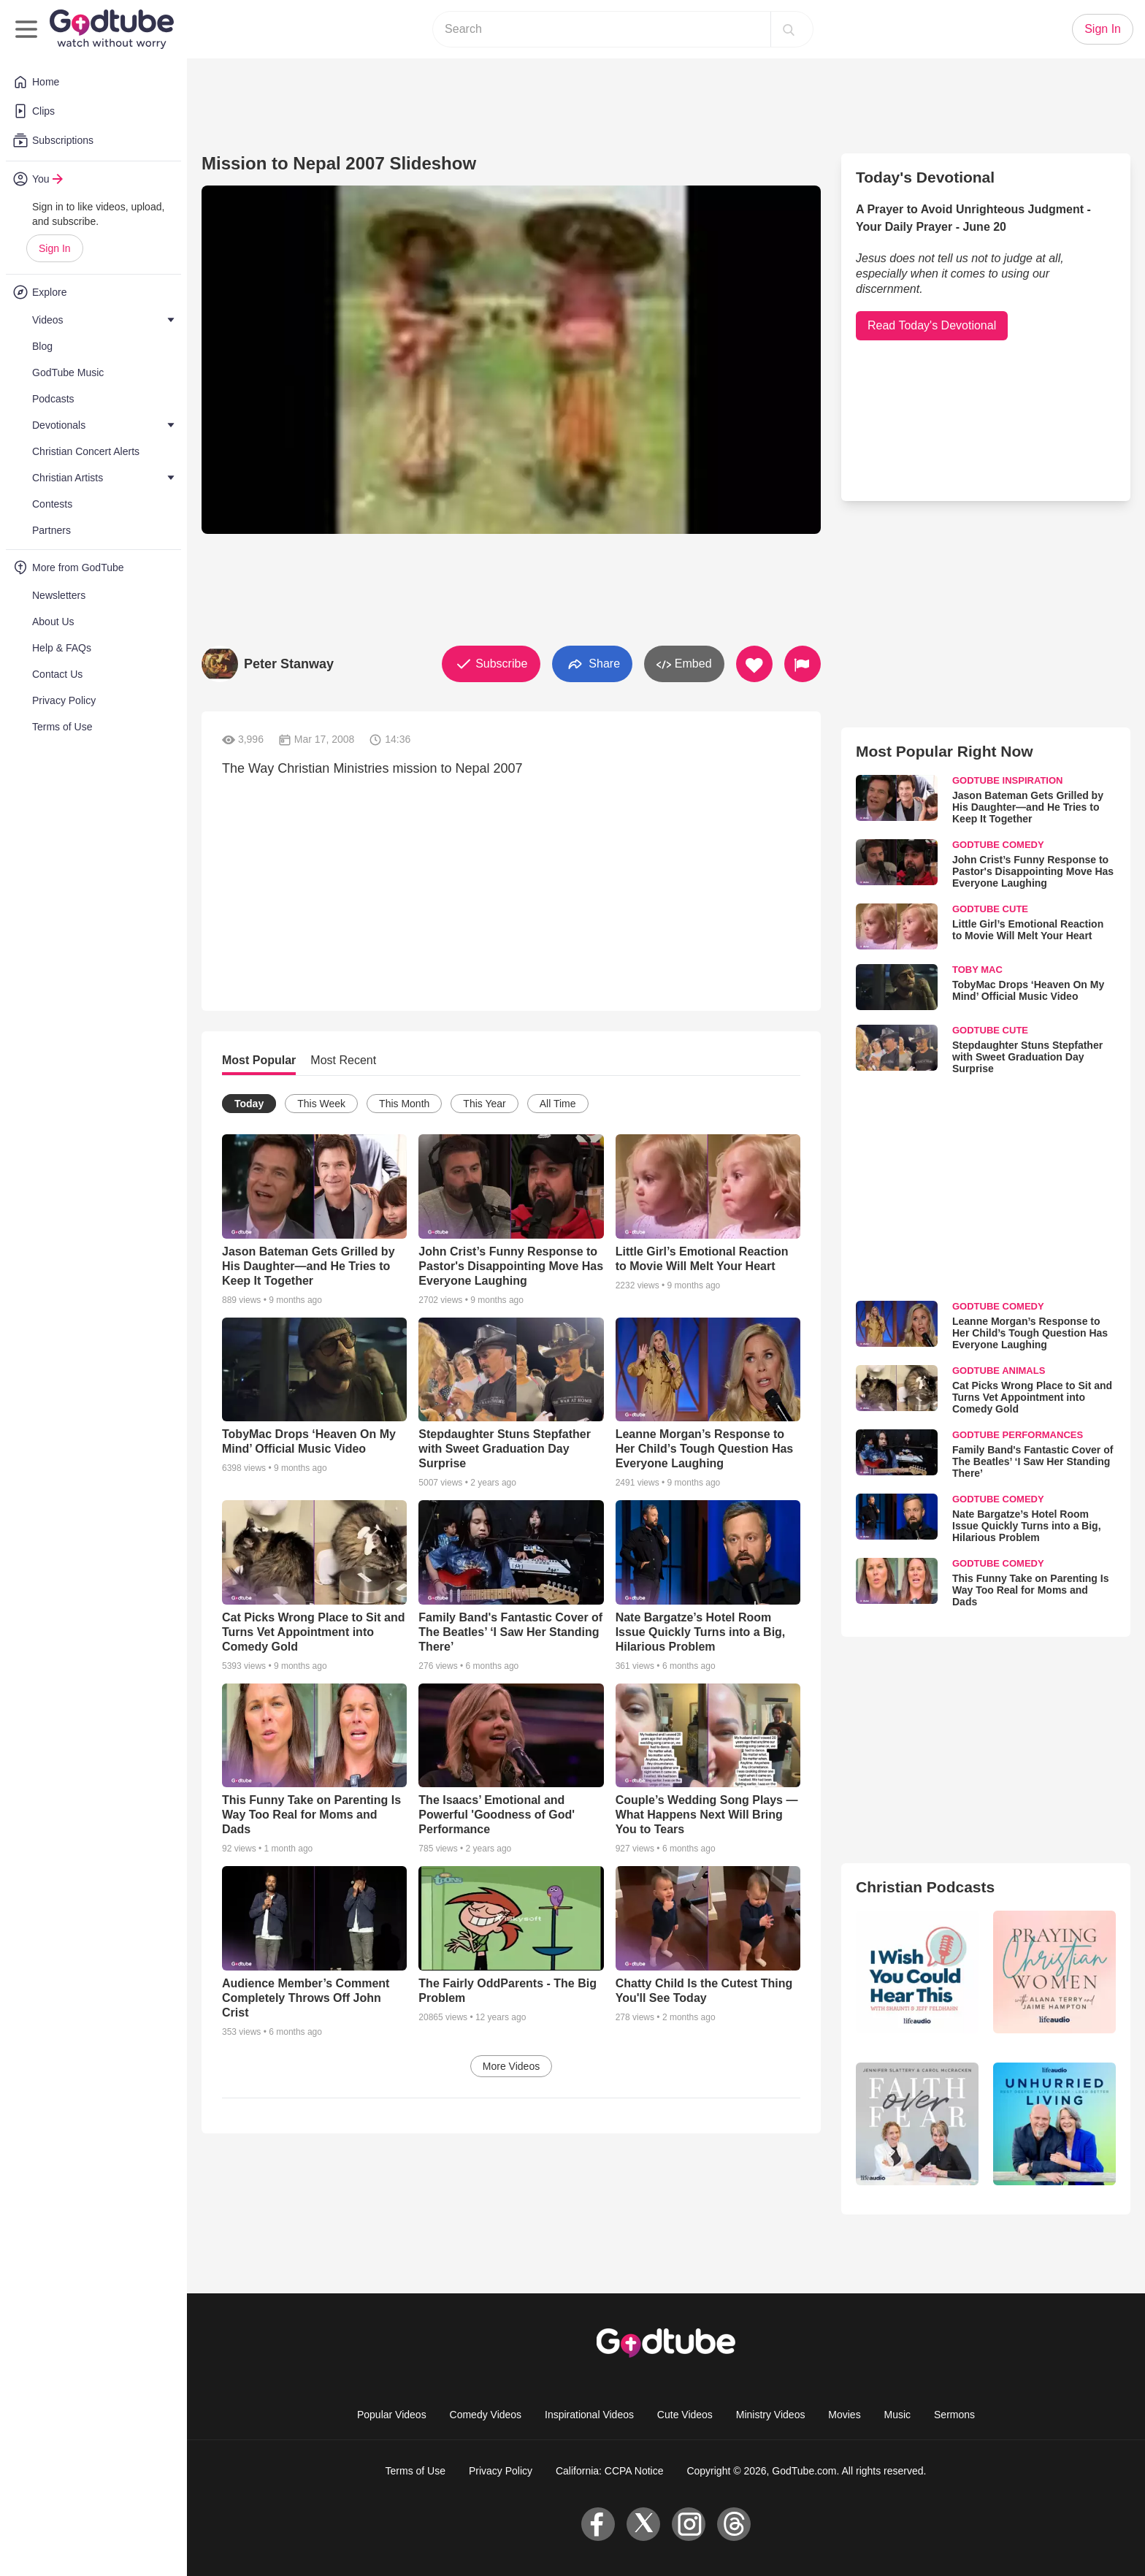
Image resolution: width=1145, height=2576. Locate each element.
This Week (321, 1103)
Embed (683, 664)
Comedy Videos (486, 2414)
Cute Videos (685, 2414)
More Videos (511, 2066)
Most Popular (259, 1060)
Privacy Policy (500, 2471)
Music (897, 2414)
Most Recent (343, 1060)
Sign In (55, 248)
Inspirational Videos (589, 2414)
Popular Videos (391, 2414)
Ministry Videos (770, 2414)
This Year (484, 1103)
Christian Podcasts (925, 1887)
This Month (404, 1103)
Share (592, 664)
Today (249, 1103)
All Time (558, 1103)
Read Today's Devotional (932, 325)
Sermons (954, 2414)
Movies (844, 2414)
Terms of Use (415, 2471)
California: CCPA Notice (610, 2471)
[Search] (788, 29)
